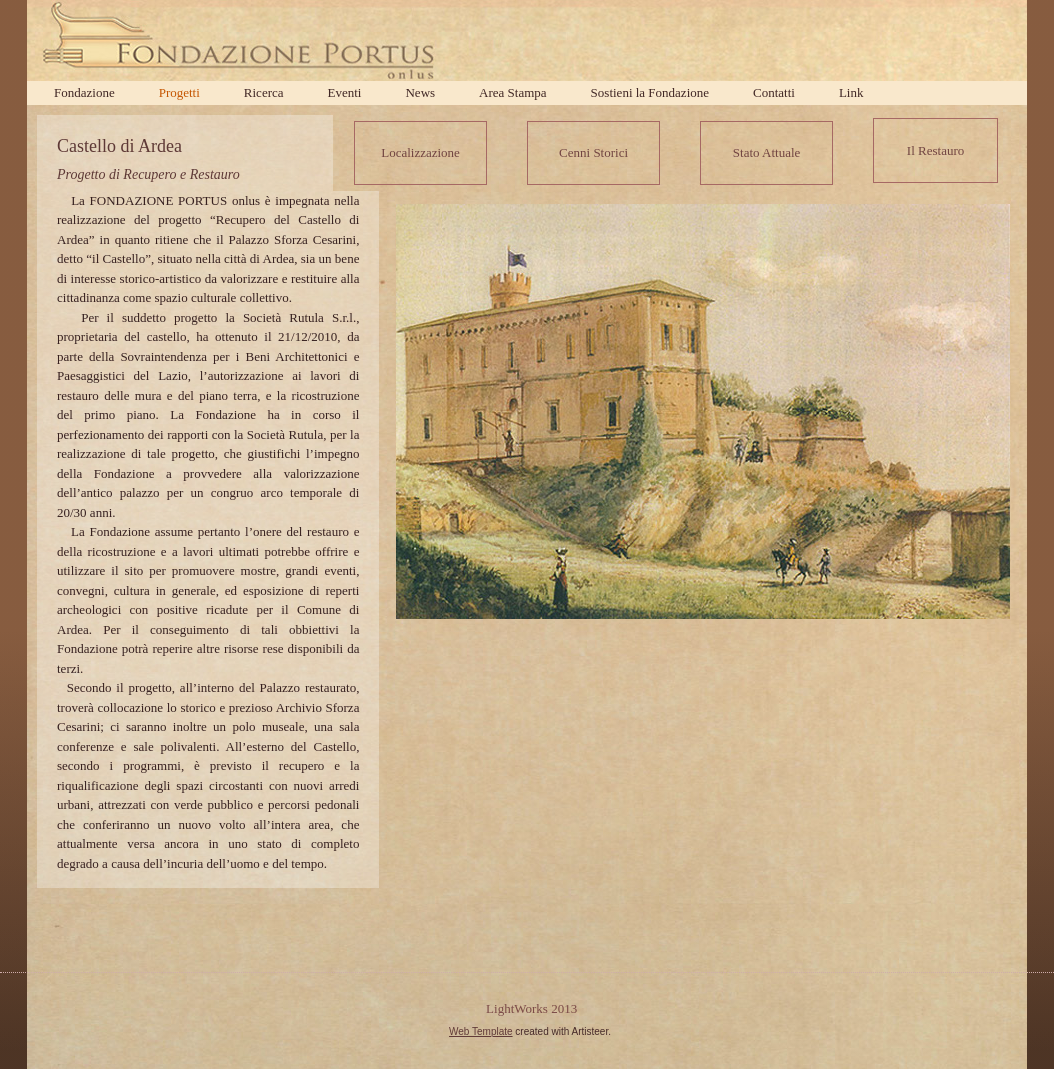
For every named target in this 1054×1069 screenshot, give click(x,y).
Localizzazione (420, 152)
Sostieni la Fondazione (650, 92)
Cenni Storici (593, 152)
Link (851, 92)
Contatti (774, 92)
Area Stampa (513, 92)
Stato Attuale (767, 152)
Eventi (345, 92)
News (420, 92)
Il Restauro (935, 150)
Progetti (179, 92)
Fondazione (84, 92)
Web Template (481, 1031)
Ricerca (264, 92)
